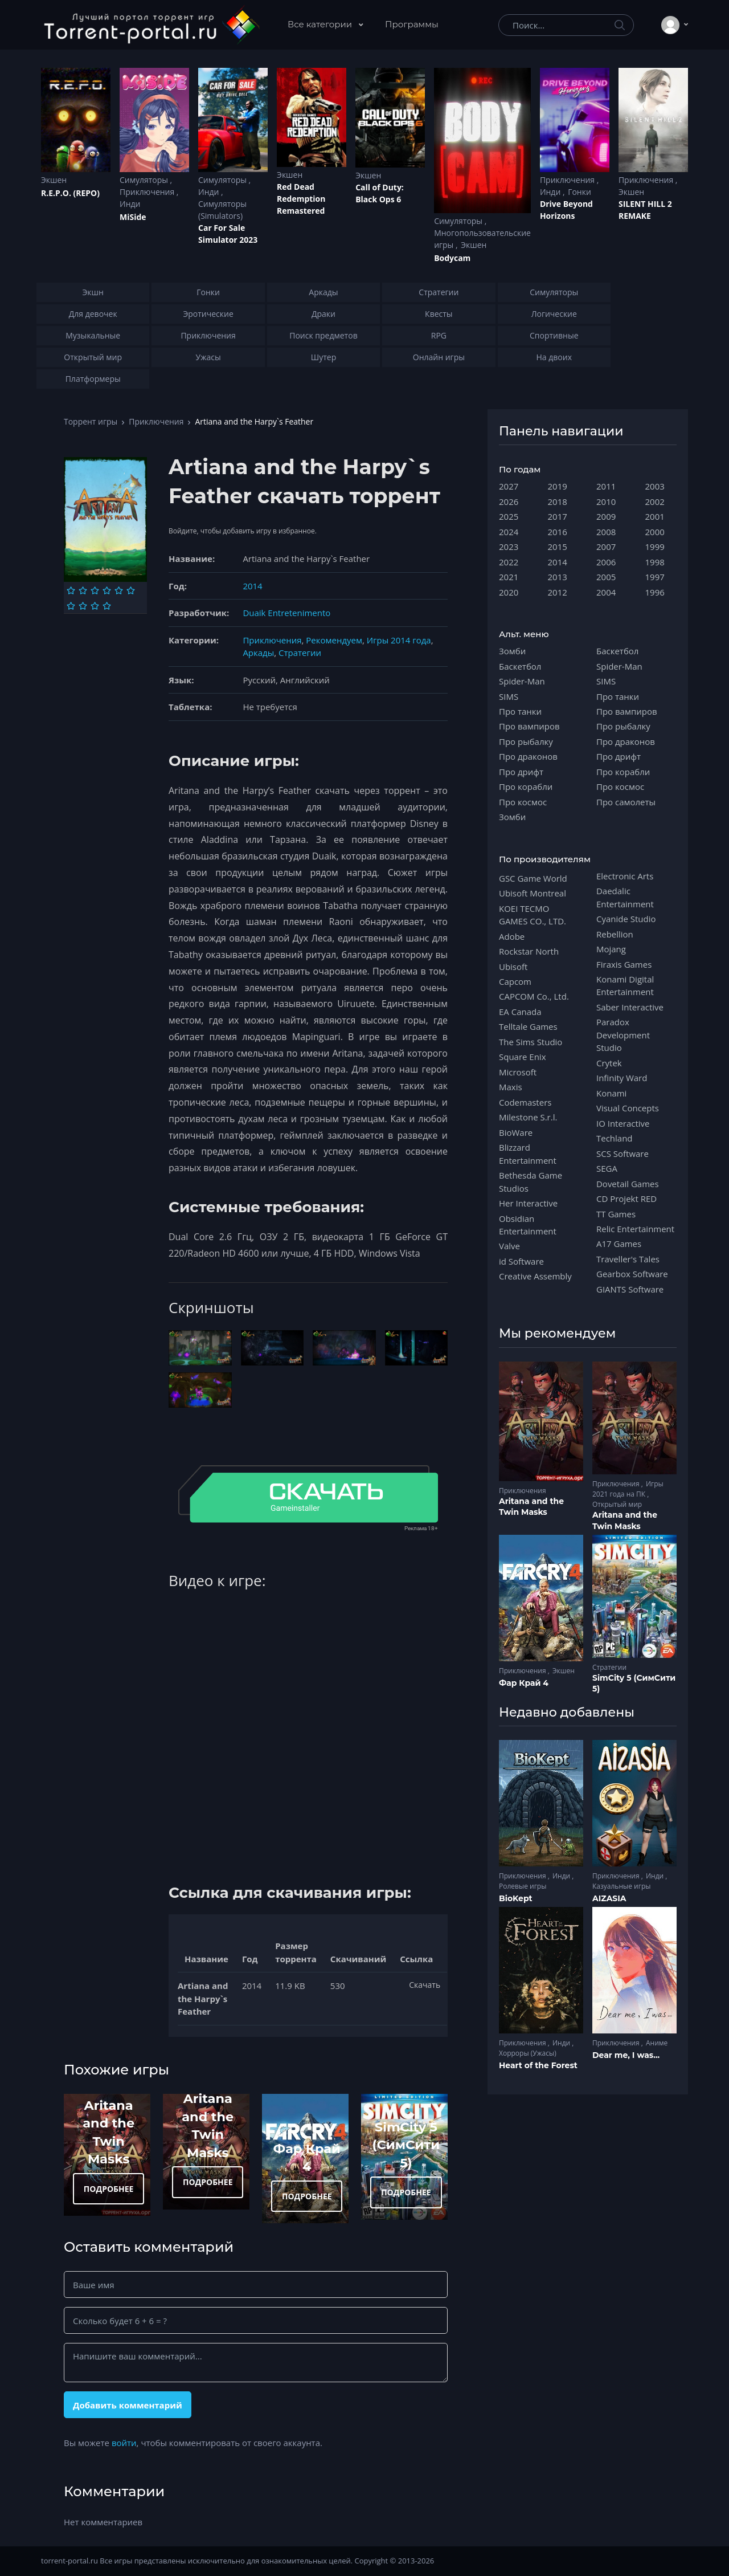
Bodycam (452, 257)
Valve (509, 1246)
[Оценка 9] (95, 606)
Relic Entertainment (635, 1228)
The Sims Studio (530, 1041)
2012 (557, 592)
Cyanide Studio (626, 918)
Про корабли (525, 786)
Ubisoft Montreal (532, 893)
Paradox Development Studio (623, 1034)
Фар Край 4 (523, 1683)
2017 (557, 516)
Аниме (656, 2043)
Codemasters (525, 1102)
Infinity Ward (621, 1077)
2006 (606, 562)
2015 (557, 546)
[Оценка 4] (107, 590)
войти (124, 2442)
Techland (614, 1138)
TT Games (616, 1214)
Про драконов (528, 756)
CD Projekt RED (626, 1198)
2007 (606, 546)
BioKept (516, 1898)
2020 (508, 592)
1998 (655, 562)
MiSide (133, 216)
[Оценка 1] (71, 590)
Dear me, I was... (626, 2055)
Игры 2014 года (399, 640)
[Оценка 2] (83, 590)
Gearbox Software (632, 1273)
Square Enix (522, 1056)
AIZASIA (609, 1898)
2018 (557, 501)
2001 (655, 516)
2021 (508, 576)
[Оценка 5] (119, 590)
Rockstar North (529, 951)
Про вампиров (529, 726)
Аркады (258, 652)
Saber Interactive (630, 1007)
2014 (252, 586)
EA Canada (520, 1011)
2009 (606, 516)
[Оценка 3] (95, 590)
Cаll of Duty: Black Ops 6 (379, 193)
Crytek (609, 1063)
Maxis (510, 1087)
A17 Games (618, 1243)
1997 (655, 576)
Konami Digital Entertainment (625, 985)
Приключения (148, 191)
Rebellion (614, 934)
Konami (611, 1093)
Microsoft (517, 1072)
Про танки (520, 711)
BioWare (516, 1132)
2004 (606, 592)
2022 (508, 562)
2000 (655, 531)
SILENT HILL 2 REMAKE (645, 209)
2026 (508, 501)
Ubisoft (513, 966)
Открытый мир (617, 1504)
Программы (412, 24)
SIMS (508, 696)
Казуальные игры (621, 1886)
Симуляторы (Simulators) (222, 209)
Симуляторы (145, 179)
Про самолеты (626, 802)
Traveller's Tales (628, 1259)
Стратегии (300, 652)
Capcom (515, 981)
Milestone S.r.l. (528, 1117)
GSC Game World (533, 878)
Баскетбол (520, 666)
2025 (508, 516)
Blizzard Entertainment (527, 1153)
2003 (655, 486)
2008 (606, 531)
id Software (521, 1261)
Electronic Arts (624, 876)
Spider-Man (522, 681)
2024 (508, 531)
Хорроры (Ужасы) (527, 2053)
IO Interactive (623, 1123)
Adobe (512, 936)
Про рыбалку (526, 741)
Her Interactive (528, 1203)
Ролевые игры (522, 1886)
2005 (606, 576)
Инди (130, 203)
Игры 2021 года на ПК (628, 1489)
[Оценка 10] (107, 606)
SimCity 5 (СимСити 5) (406, 2145)
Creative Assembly (535, 1276)
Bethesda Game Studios (530, 1181)
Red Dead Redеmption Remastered (301, 198)
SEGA (606, 1168)
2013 (557, 576)
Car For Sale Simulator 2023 (227, 233)
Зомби (512, 651)
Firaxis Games (624, 964)
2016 (557, 531)
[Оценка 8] (83, 606)
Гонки (579, 191)
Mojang (611, 949)
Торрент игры (90, 421)
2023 (508, 546)
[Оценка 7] (71, 606)
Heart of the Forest (538, 2065)
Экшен (54, 179)
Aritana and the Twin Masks (531, 1507)
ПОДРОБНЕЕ (109, 2188)
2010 (606, 501)
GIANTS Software (630, 1289)
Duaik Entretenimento (286, 612)
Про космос (523, 802)
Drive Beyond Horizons (566, 209)
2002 (655, 501)
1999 (655, 546)
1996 (655, 592)
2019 (557, 486)
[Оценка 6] (131, 590)
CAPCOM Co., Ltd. (534, 996)
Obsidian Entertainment (527, 1225)
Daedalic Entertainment (625, 897)
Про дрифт (521, 771)
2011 (606, 486)
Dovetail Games (627, 1183)
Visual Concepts (627, 1108)
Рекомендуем (334, 640)
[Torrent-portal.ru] (151, 25)
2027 (508, 486)
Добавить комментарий (127, 2405)
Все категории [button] (321, 24)
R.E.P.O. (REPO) (70, 193)
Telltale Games (528, 1026)
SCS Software (622, 1153)
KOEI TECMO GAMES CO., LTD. (532, 915)
